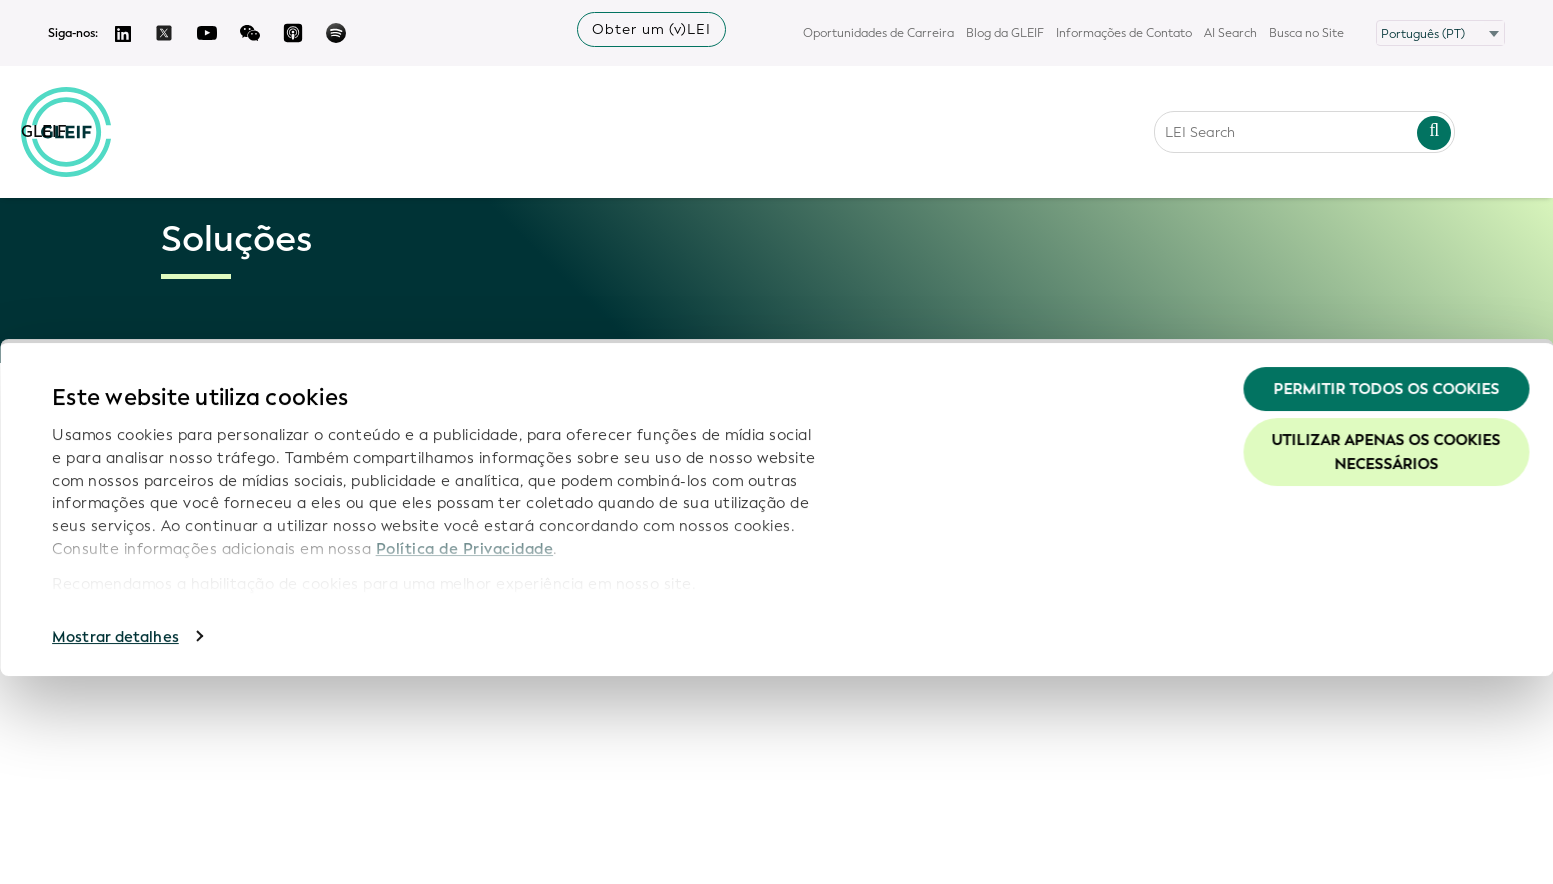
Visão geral (206, 427)
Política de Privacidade (465, 757)
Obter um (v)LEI (651, 29)
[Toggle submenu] (340, 493)
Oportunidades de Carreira (878, 33)
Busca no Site (1306, 33)
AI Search (1230, 33)
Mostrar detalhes (115, 845)
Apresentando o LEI (235, 493)
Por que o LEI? (216, 455)
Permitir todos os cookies (1386, 597)
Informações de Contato (1124, 33)
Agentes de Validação (207, 540)
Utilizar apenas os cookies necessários (1386, 661)
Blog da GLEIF (1005, 33)
